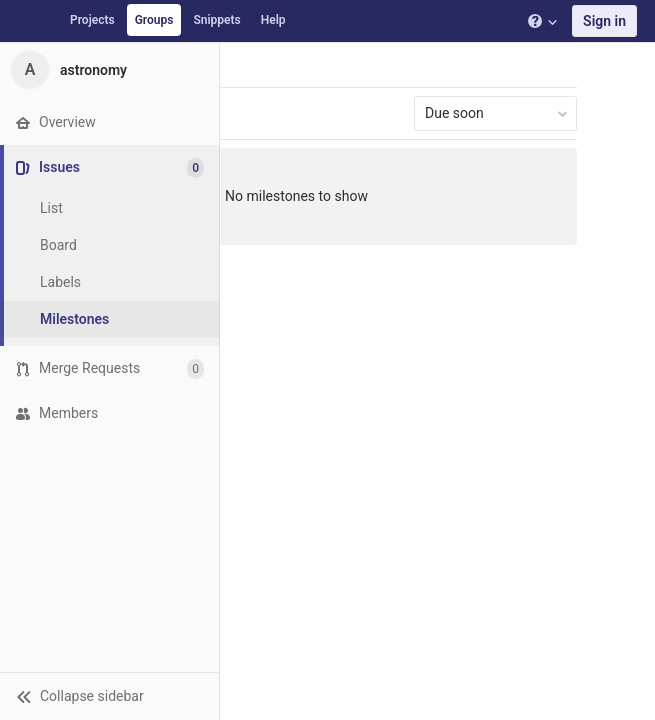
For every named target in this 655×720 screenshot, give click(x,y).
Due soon (496, 113)
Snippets (216, 20)
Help (273, 20)
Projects (92, 20)
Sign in (604, 21)
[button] (109, 696)
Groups (154, 20)
